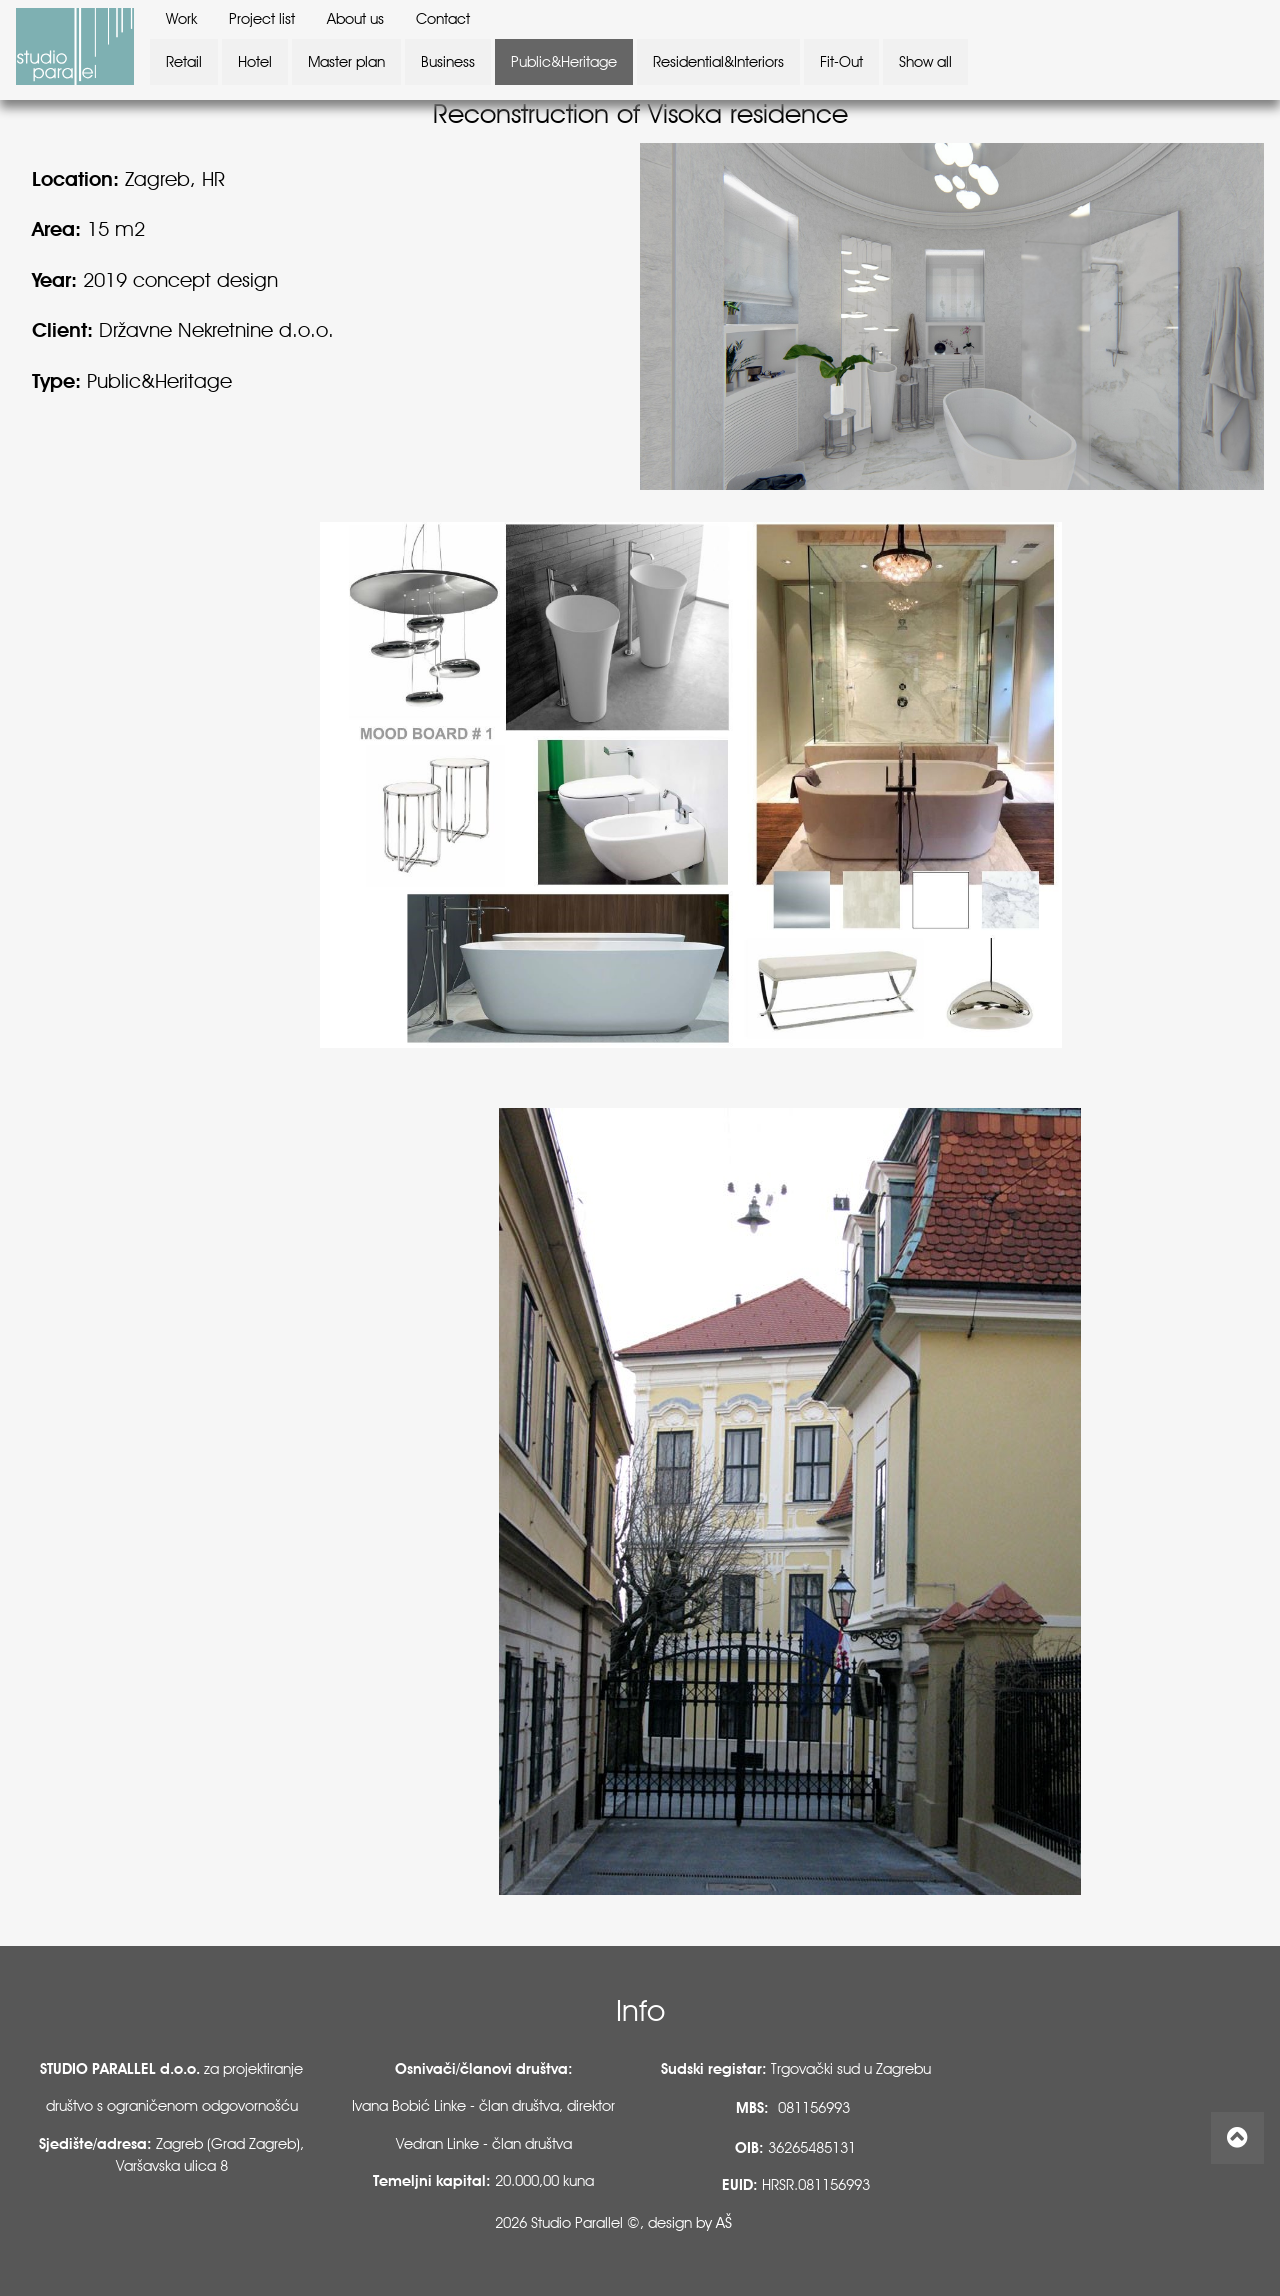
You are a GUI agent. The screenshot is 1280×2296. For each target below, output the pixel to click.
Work (181, 19)
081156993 (814, 2108)
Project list (262, 19)
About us (355, 19)
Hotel (255, 62)
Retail (184, 62)
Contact (443, 19)
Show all (925, 62)
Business (448, 62)
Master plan (346, 62)
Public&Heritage (564, 62)
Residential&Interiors (718, 62)
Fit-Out (841, 62)
